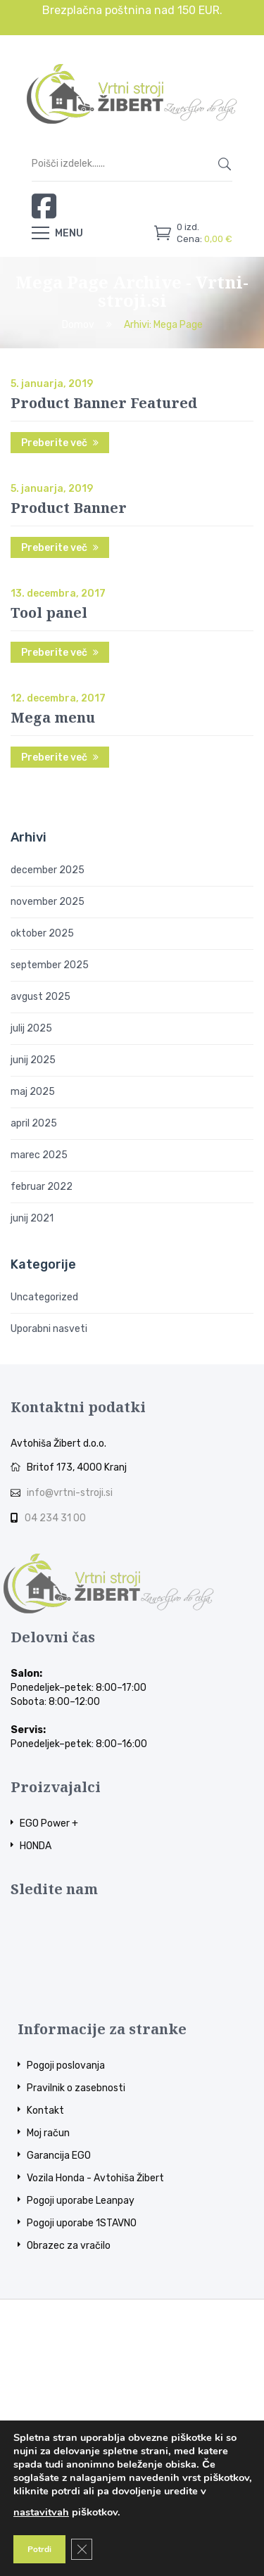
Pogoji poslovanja (66, 2065)
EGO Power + (49, 1823)
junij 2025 (33, 1060)
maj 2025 (33, 1092)
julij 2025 (31, 1028)
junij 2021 (32, 1218)
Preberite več (54, 443)
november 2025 (47, 902)
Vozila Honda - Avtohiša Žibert (95, 2178)
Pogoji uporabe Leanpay (80, 2201)
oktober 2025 (42, 933)
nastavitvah (41, 2512)
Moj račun (48, 2133)
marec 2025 (39, 1155)
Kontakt (45, 2111)
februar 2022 (42, 1187)
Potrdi (39, 2549)
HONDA (35, 1846)
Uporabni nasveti (49, 1329)
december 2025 (47, 870)
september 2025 (50, 965)
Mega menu (53, 717)
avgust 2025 (40, 997)
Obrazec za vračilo (69, 2246)
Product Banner (69, 507)
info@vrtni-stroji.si (70, 1493)
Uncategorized (44, 1297)
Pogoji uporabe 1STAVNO (82, 2223)
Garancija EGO (59, 2156)
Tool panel (49, 612)
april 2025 (34, 1123)
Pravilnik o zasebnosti (76, 2088)
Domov (78, 325)
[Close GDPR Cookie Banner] (81, 2549)
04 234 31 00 (55, 1518)
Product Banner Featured (104, 402)
